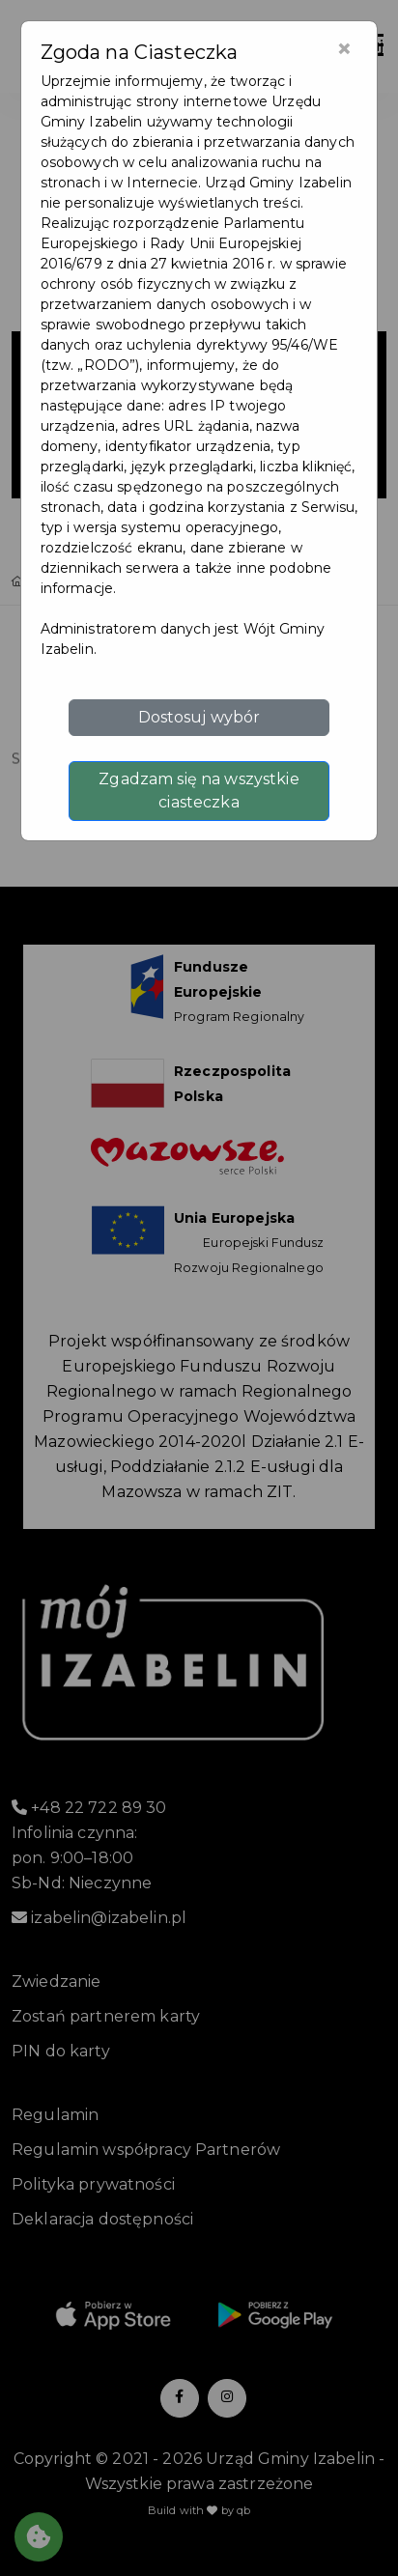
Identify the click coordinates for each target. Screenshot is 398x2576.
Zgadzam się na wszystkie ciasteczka (198, 790)
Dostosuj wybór (199, 717)
